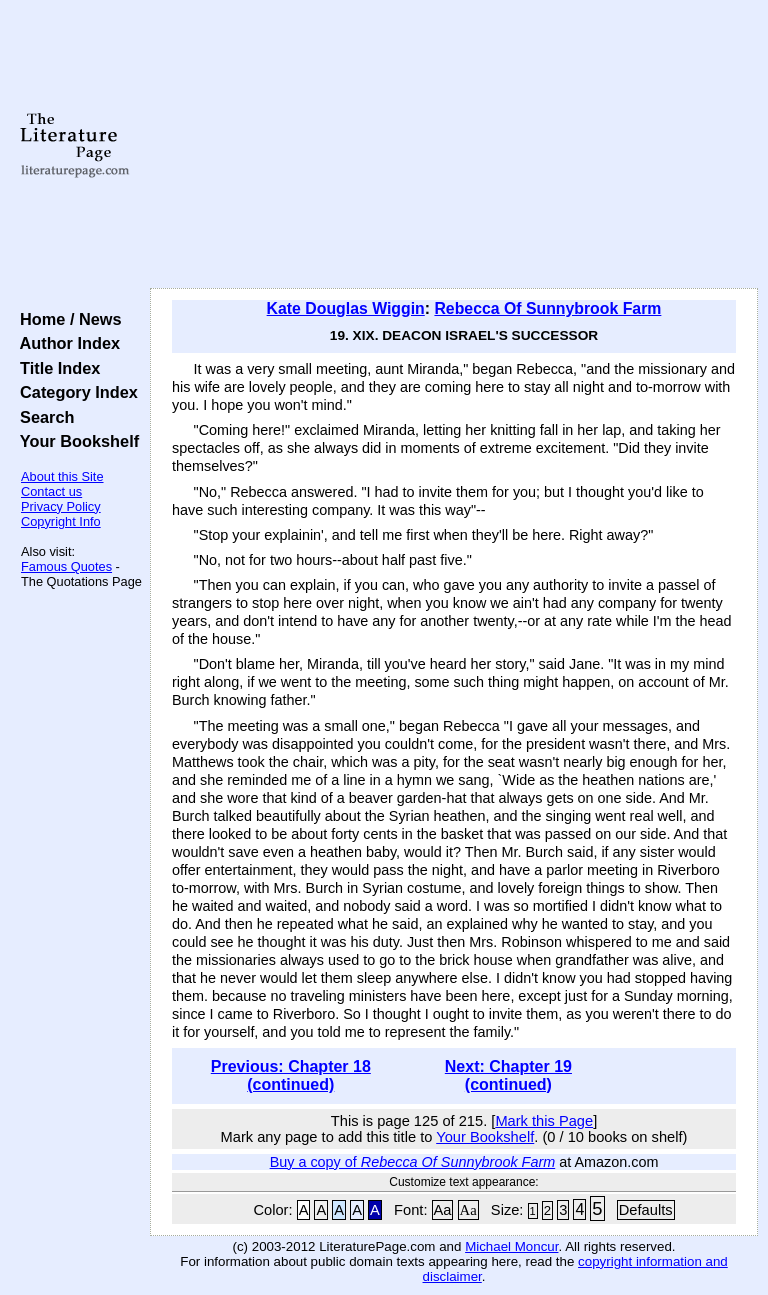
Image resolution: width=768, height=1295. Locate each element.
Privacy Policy (61, 506)
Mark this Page (544, 1121)
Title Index (55, 368)
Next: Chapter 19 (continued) (508, 1075)
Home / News (66, 319)
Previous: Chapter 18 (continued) (291, 1075)
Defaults (646, 1210)
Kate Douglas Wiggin (346, 308)
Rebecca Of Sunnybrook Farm (547, 308)
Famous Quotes (66, 566)
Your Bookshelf (75, 441)
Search (42, 417)
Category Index (74, 392)
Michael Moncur (511, 1246)
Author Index (65, 343)
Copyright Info (61, 521)
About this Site (62, 476)
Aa (443, 1210)
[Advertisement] (454, 145)
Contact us (51, 491)
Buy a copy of (413, 1162)
